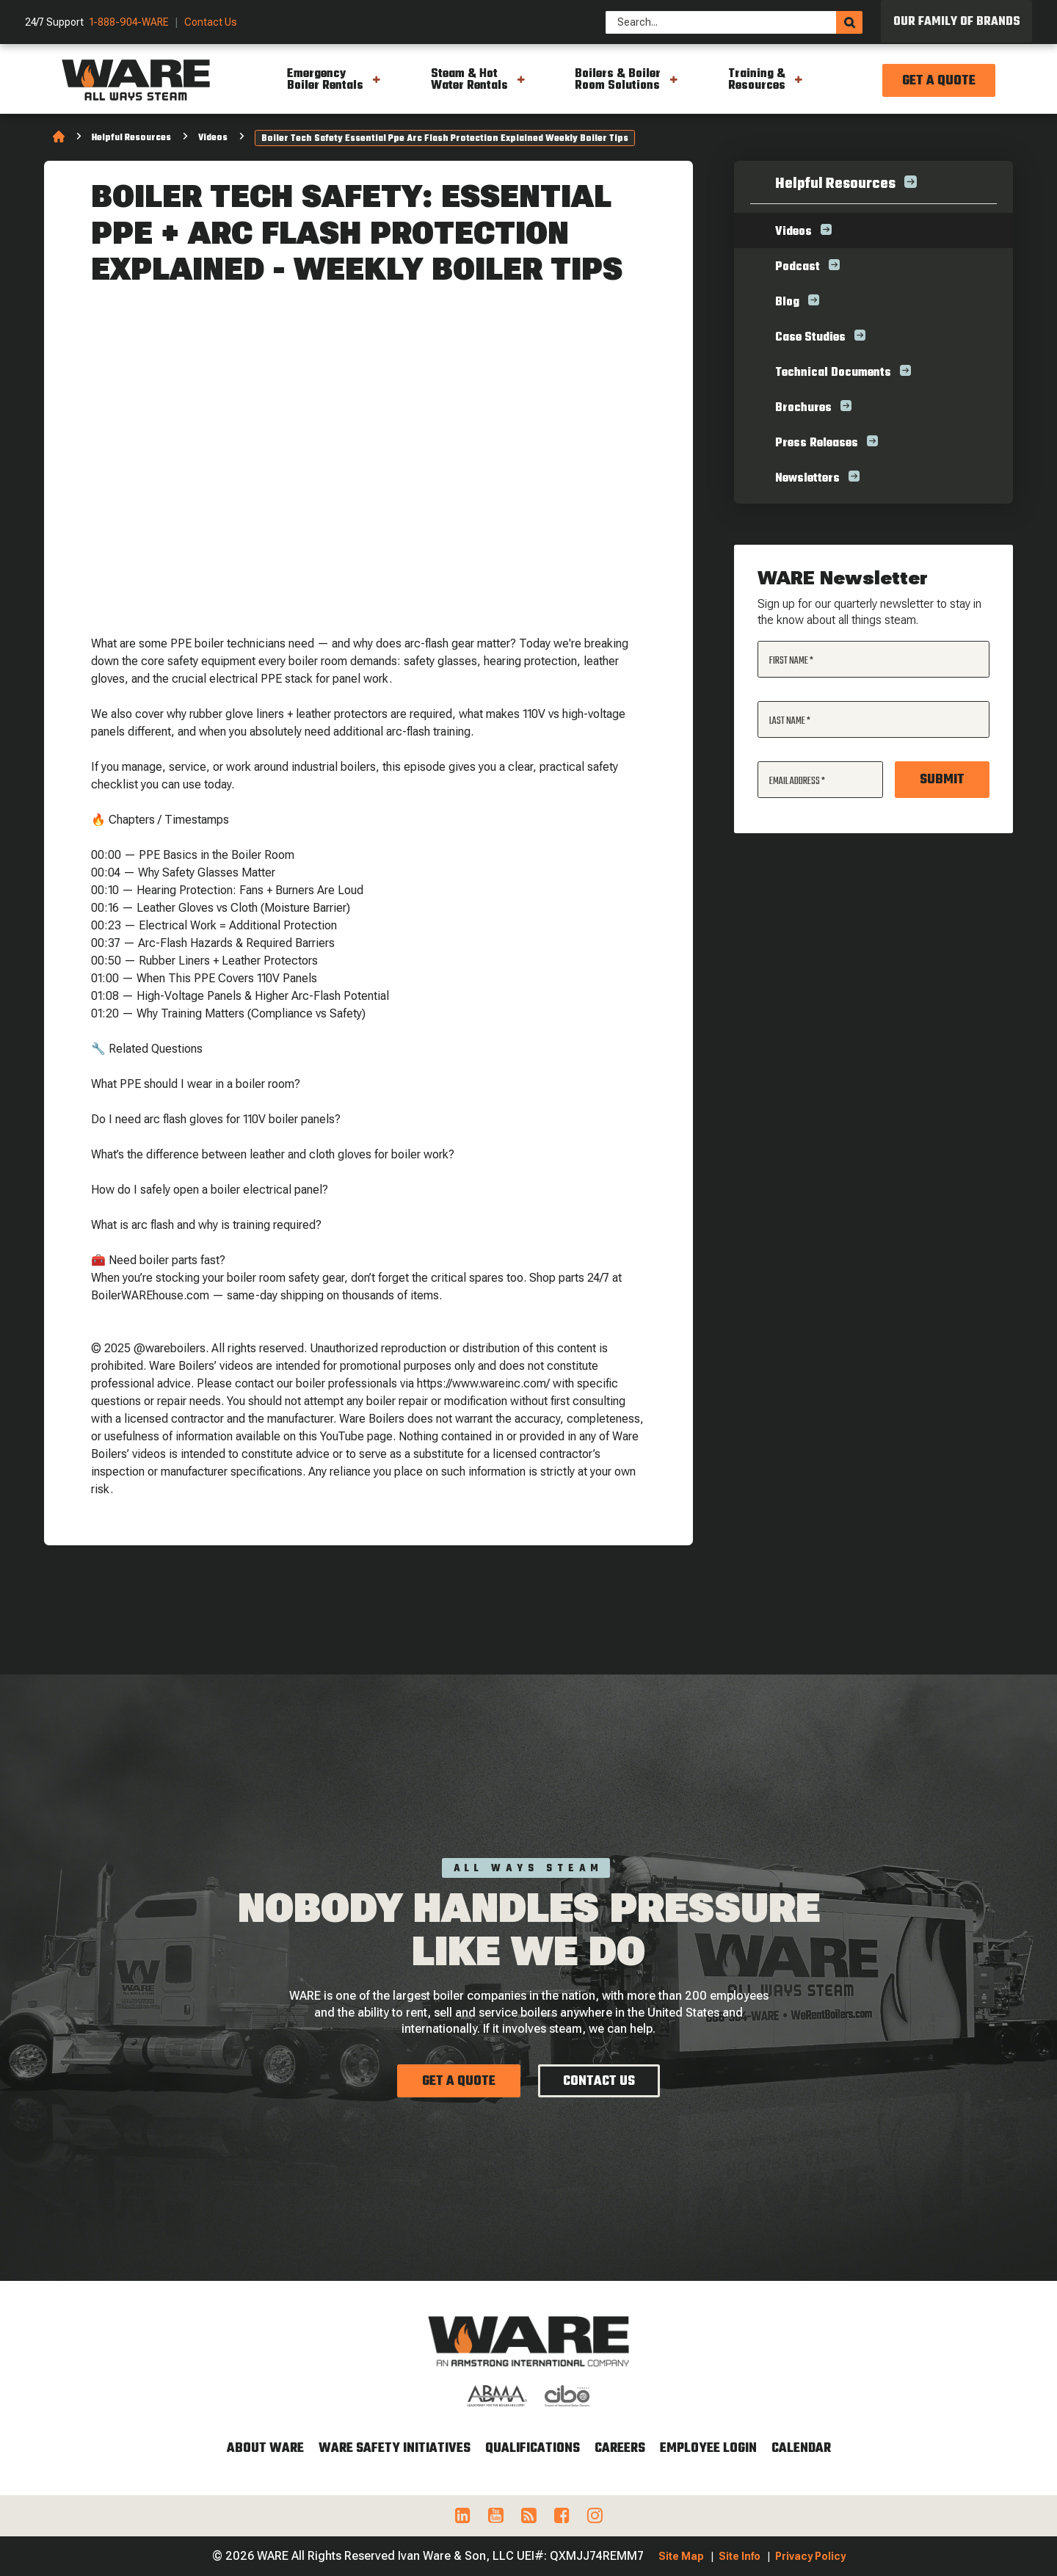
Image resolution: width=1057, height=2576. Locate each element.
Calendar (801, 2448)
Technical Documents (833, 372)
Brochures (803, 408)
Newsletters (807, 478)
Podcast (797, 267)
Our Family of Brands (956, 22)
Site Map (681, 2556)
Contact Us (210, 22)
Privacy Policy (810, 2556)
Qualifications (532, 2448)
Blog (787, 302)
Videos (213, 138)
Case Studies (810, 337)
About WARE (265, 2448)
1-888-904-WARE (129, 22)
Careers (620, 2448)
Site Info (739, 2556)
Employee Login (708, 2448)
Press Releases (816, 443)
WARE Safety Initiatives (395, 2448)
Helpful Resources (131, 138)
